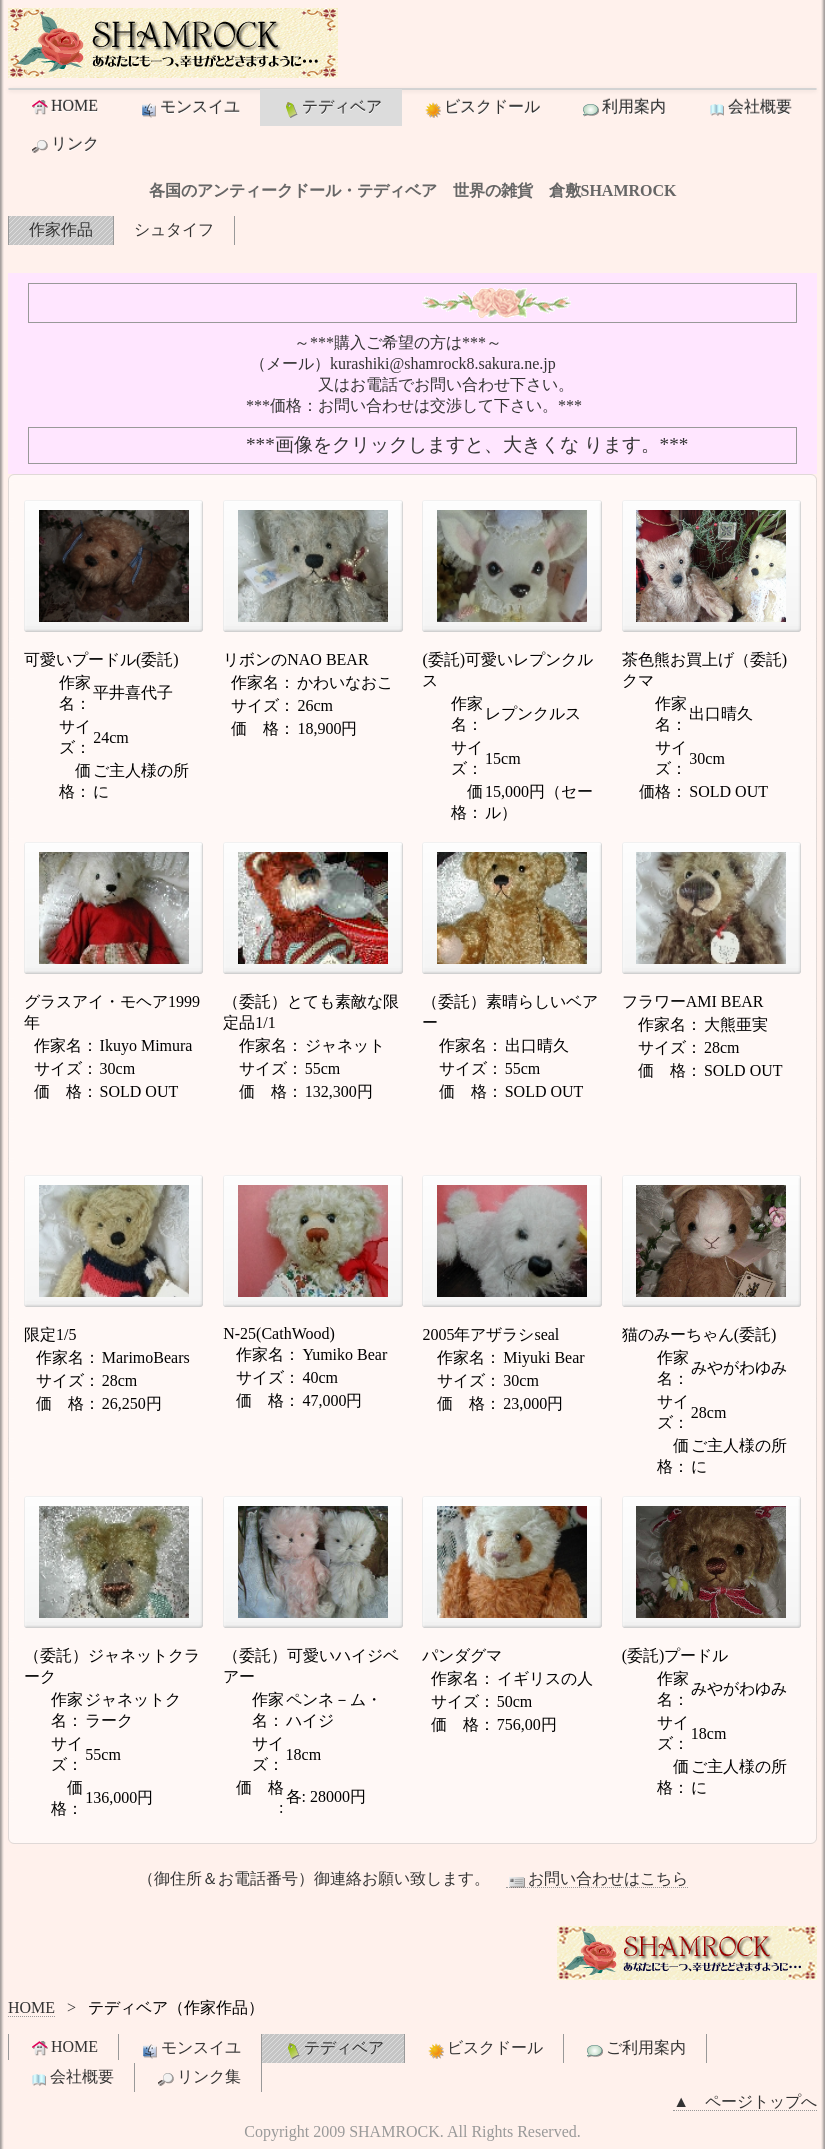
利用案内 (623, 108)
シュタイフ (174, 229)
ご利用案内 (635, 2049)
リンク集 (198, 2078)
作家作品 (61, 229)
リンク (64, 145)
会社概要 (749, 108)
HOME (63, 106)
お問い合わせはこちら (597, 1879)
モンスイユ (189, 108)
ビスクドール (481, 108)
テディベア (331, 108)
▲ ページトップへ (745, 2101)
